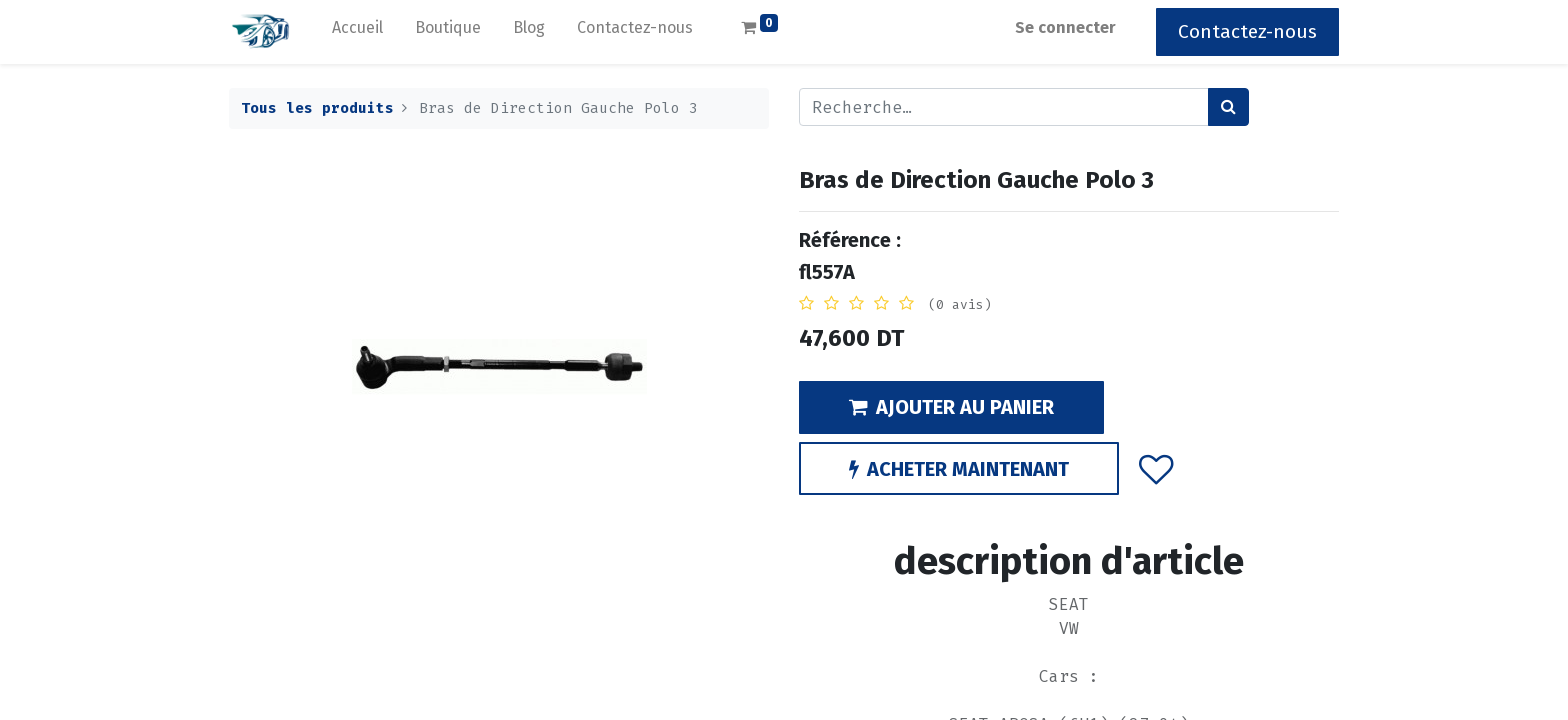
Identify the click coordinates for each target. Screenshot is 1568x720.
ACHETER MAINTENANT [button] (959, 469)
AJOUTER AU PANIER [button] (951, 407)
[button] (1156, 468)
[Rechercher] (1228, 107)
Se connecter (1065, 27)
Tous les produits (317, 108)
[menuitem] (357, 32)
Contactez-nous (1247, 31)
